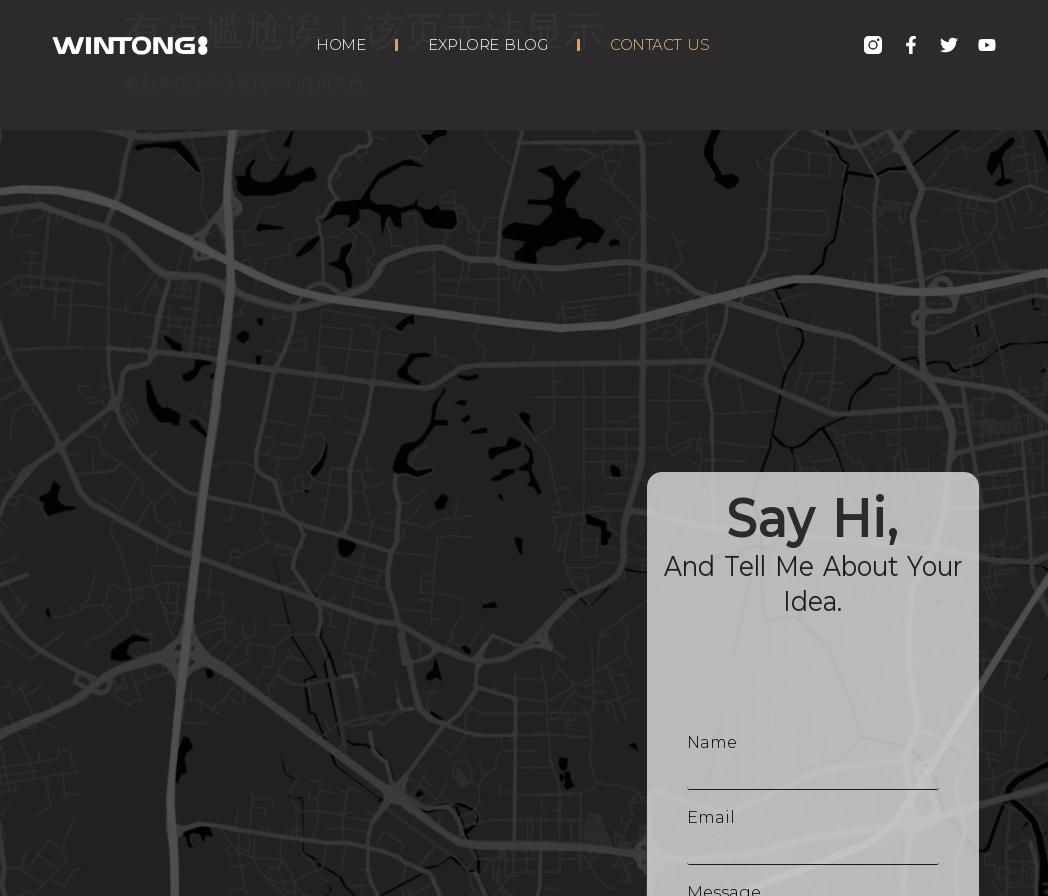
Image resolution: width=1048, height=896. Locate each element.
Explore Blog (487, 44)
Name (712, 742)
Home (340, 44)
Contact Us (659, 44)
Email (711, 817)
